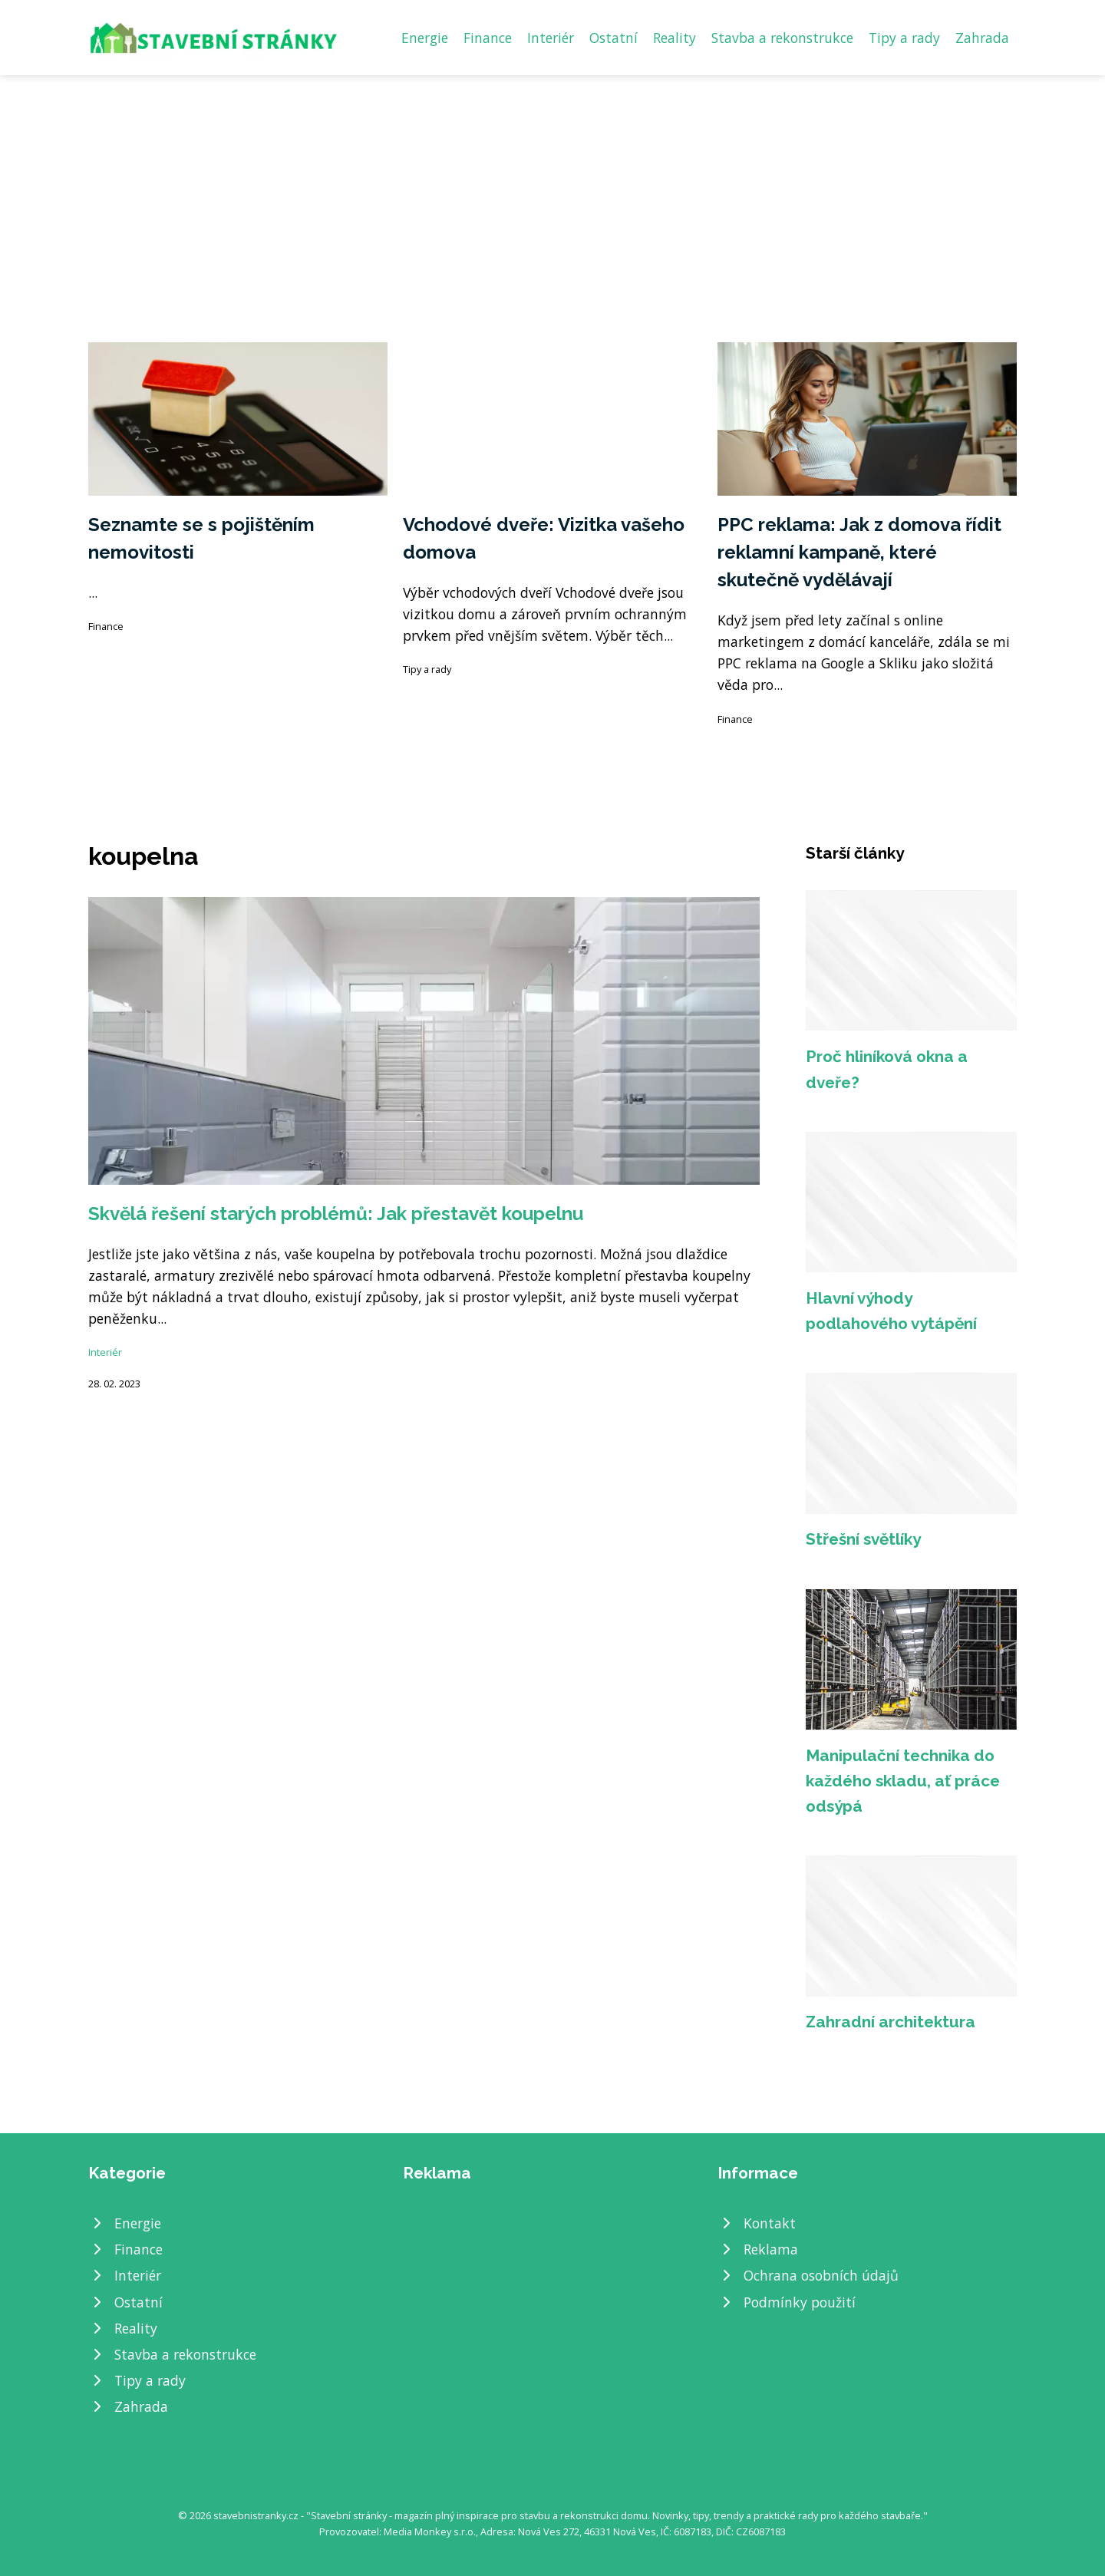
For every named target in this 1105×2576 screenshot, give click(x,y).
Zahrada (982, 37)
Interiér (550, 37)
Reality (674, 37)
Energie (424, 37)
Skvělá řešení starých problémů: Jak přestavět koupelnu (335, 1213)
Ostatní (613, 37)
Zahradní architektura (890, 2021)
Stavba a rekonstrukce (782, 37)
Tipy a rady (904, 37)
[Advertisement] (552, 190)
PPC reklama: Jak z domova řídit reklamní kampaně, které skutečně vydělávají (859, 552)
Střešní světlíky (863, 1539)
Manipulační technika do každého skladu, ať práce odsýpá (903, 1781)
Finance (487, 37)
